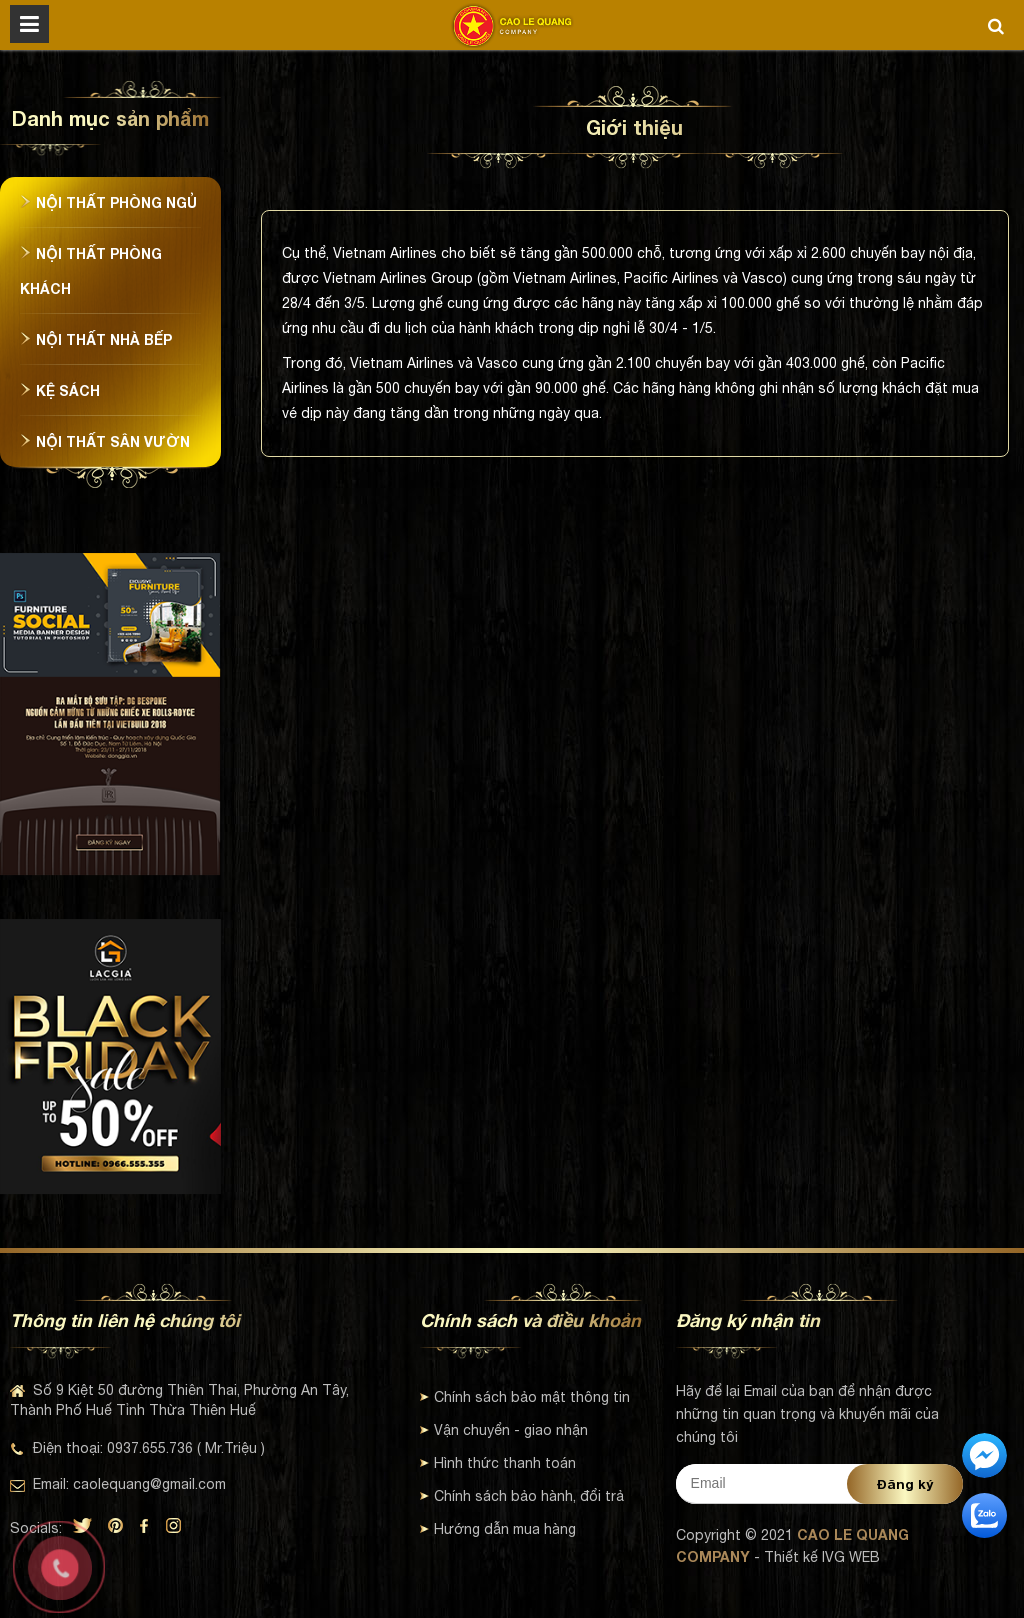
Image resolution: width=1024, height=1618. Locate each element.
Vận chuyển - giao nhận (504, 1430)
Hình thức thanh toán (498, 1463)
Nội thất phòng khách (91, 271)
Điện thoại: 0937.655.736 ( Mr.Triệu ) (137, 1448)
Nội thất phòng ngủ (108, 202)
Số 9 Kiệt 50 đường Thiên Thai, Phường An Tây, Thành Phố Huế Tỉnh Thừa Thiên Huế (179, 1400)
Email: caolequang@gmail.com (118, 1484)
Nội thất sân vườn (105, 441)
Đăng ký (905, 1484)
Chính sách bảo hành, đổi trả (522, 1496)
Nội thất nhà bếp (96, 339)
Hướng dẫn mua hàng (498, 1529)
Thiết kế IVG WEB (822, 1557)
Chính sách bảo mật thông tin (525, 1397)
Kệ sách (60, 390)
